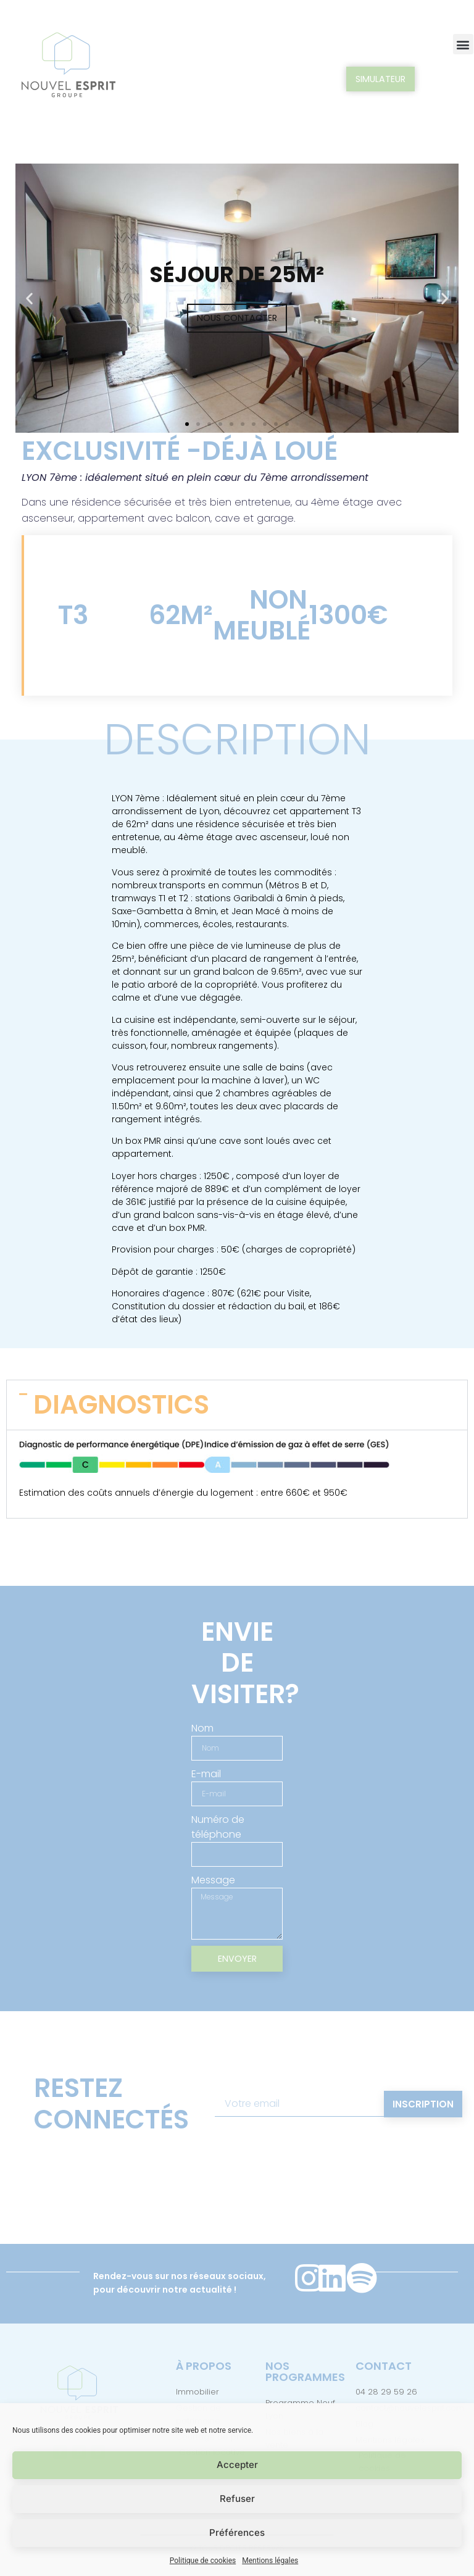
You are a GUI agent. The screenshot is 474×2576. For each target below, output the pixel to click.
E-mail (206, 1774)
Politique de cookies (203, 2560)
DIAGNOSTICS (121, 1404)
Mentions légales (270, 2560)
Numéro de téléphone (217, 1827)
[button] (463, 44)
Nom (202, 1728)
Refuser (237, 2498)
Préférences (237, 2532)
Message (213, 1881)
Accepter (237, 2464)
